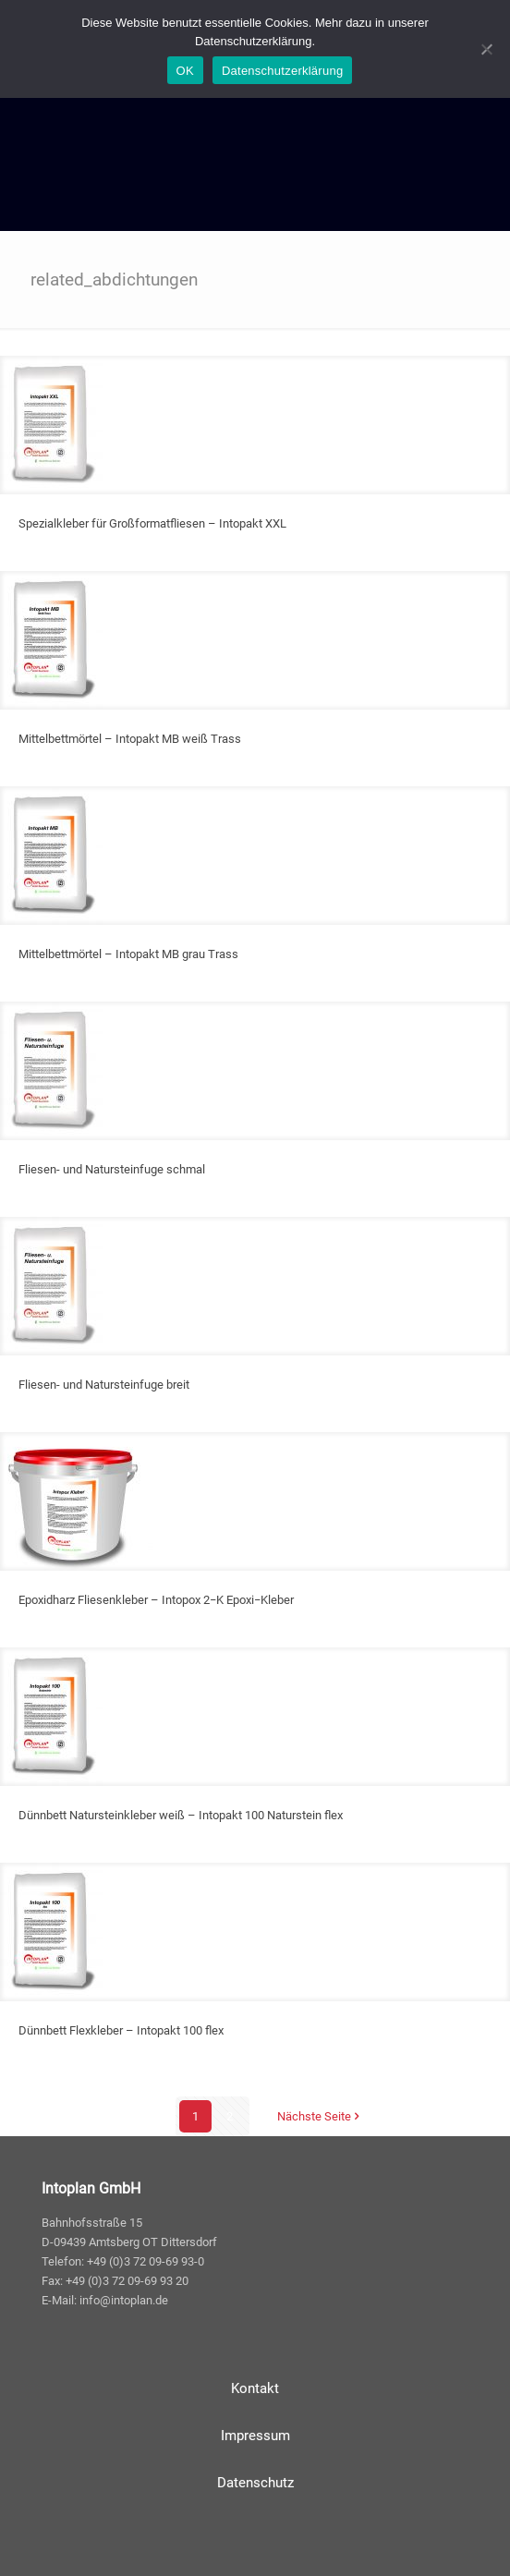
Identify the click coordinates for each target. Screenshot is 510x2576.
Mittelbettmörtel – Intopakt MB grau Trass (128, 954)
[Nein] (487, 49)
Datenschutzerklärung (282, 71)
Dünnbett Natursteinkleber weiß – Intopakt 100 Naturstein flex (180, 1815)
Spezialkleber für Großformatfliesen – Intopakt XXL (152, 523)
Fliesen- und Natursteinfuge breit (103, 1384)
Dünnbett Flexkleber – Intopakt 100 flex (121, 2030)
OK (185, 71)
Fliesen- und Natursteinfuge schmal (111, 1169)
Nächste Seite (320, 2116)
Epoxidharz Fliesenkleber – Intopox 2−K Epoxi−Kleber (156, 1600)
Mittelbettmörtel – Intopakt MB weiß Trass (129, 739)
